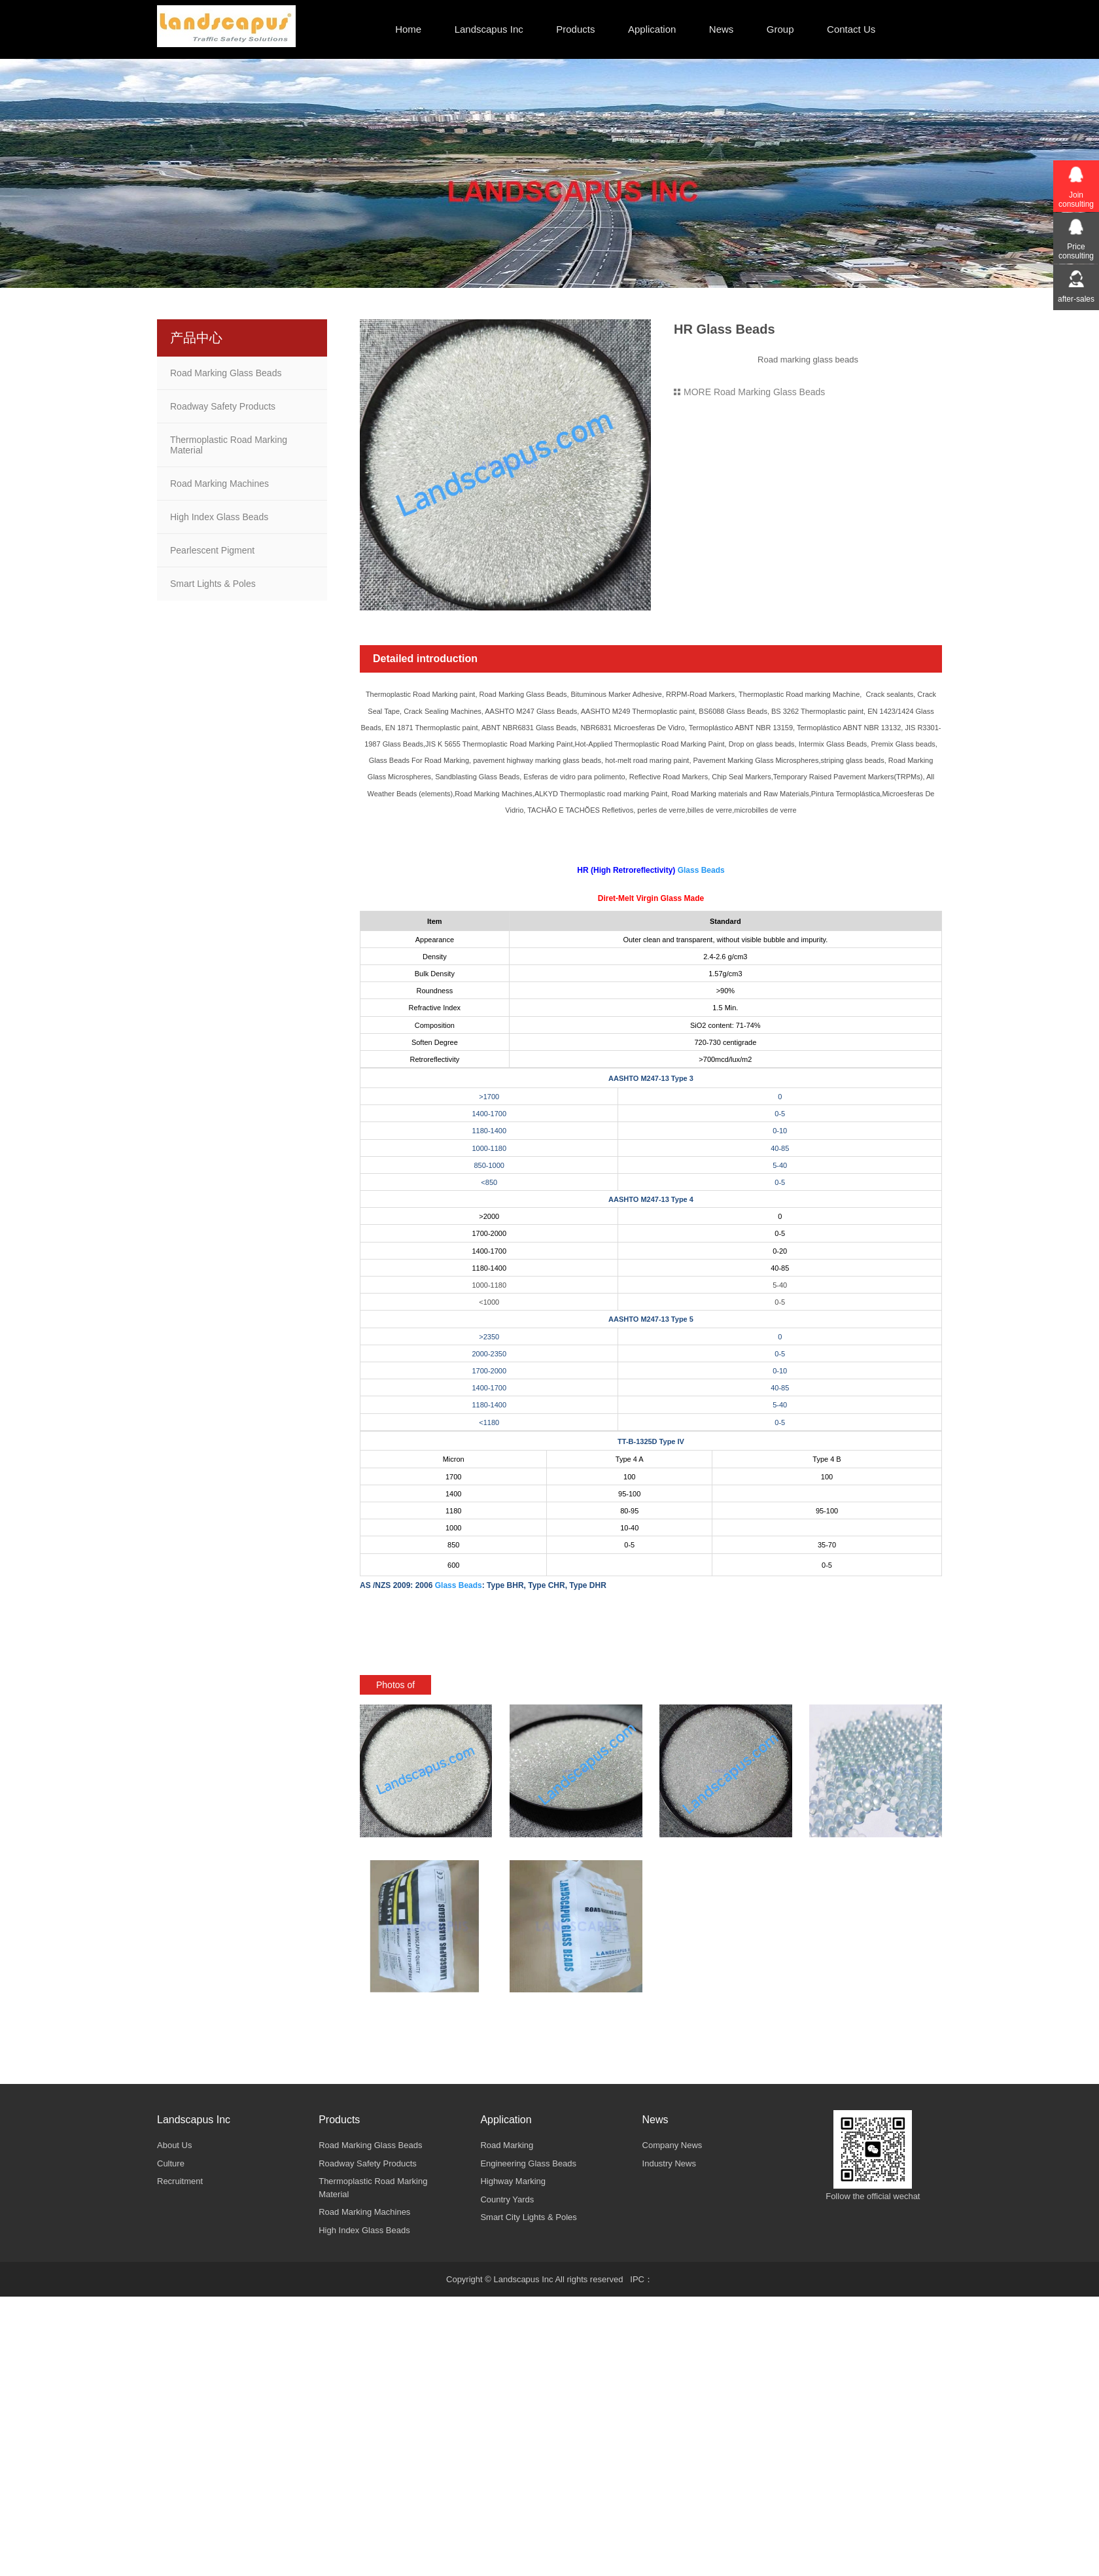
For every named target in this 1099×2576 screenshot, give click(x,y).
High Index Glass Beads (219, 517)
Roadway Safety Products (222, 406)
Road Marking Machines (219, 483)
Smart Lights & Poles (213, 583)
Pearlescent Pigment (212, 550)
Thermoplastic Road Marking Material (228, 444)
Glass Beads (701, 870)
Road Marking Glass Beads (225, 373)
